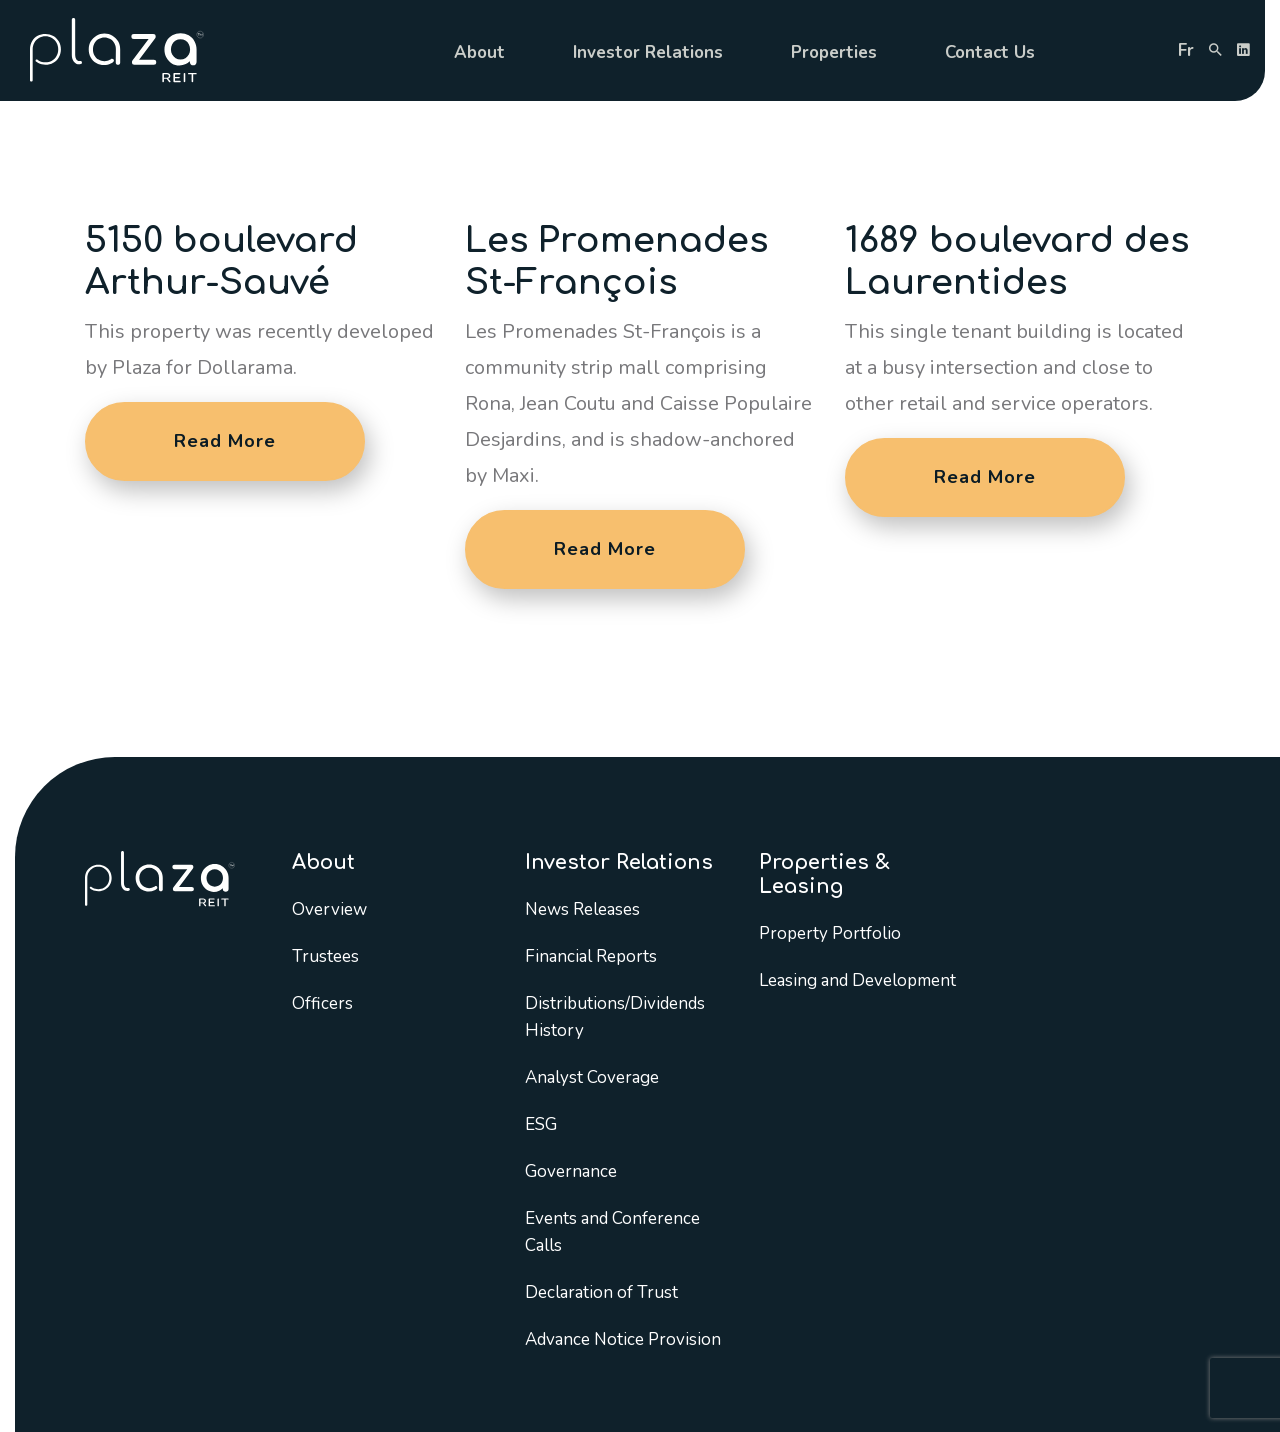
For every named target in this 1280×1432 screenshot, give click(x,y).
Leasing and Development (857, 980)
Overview (329, 909)
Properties (834, 52)
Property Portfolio (830, 933)
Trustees (325, 956)
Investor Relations (648, 52)
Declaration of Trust (601, 1292)
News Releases (582, 909)
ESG (541, 1124)
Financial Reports (591, 956)
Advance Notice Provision (623, 1339)
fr (1186, 50)
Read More (225, 441)
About (479, 52)
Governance (571, 1171)
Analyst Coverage (592, 1077)
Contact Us (990, 52)
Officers (322, 1003)
